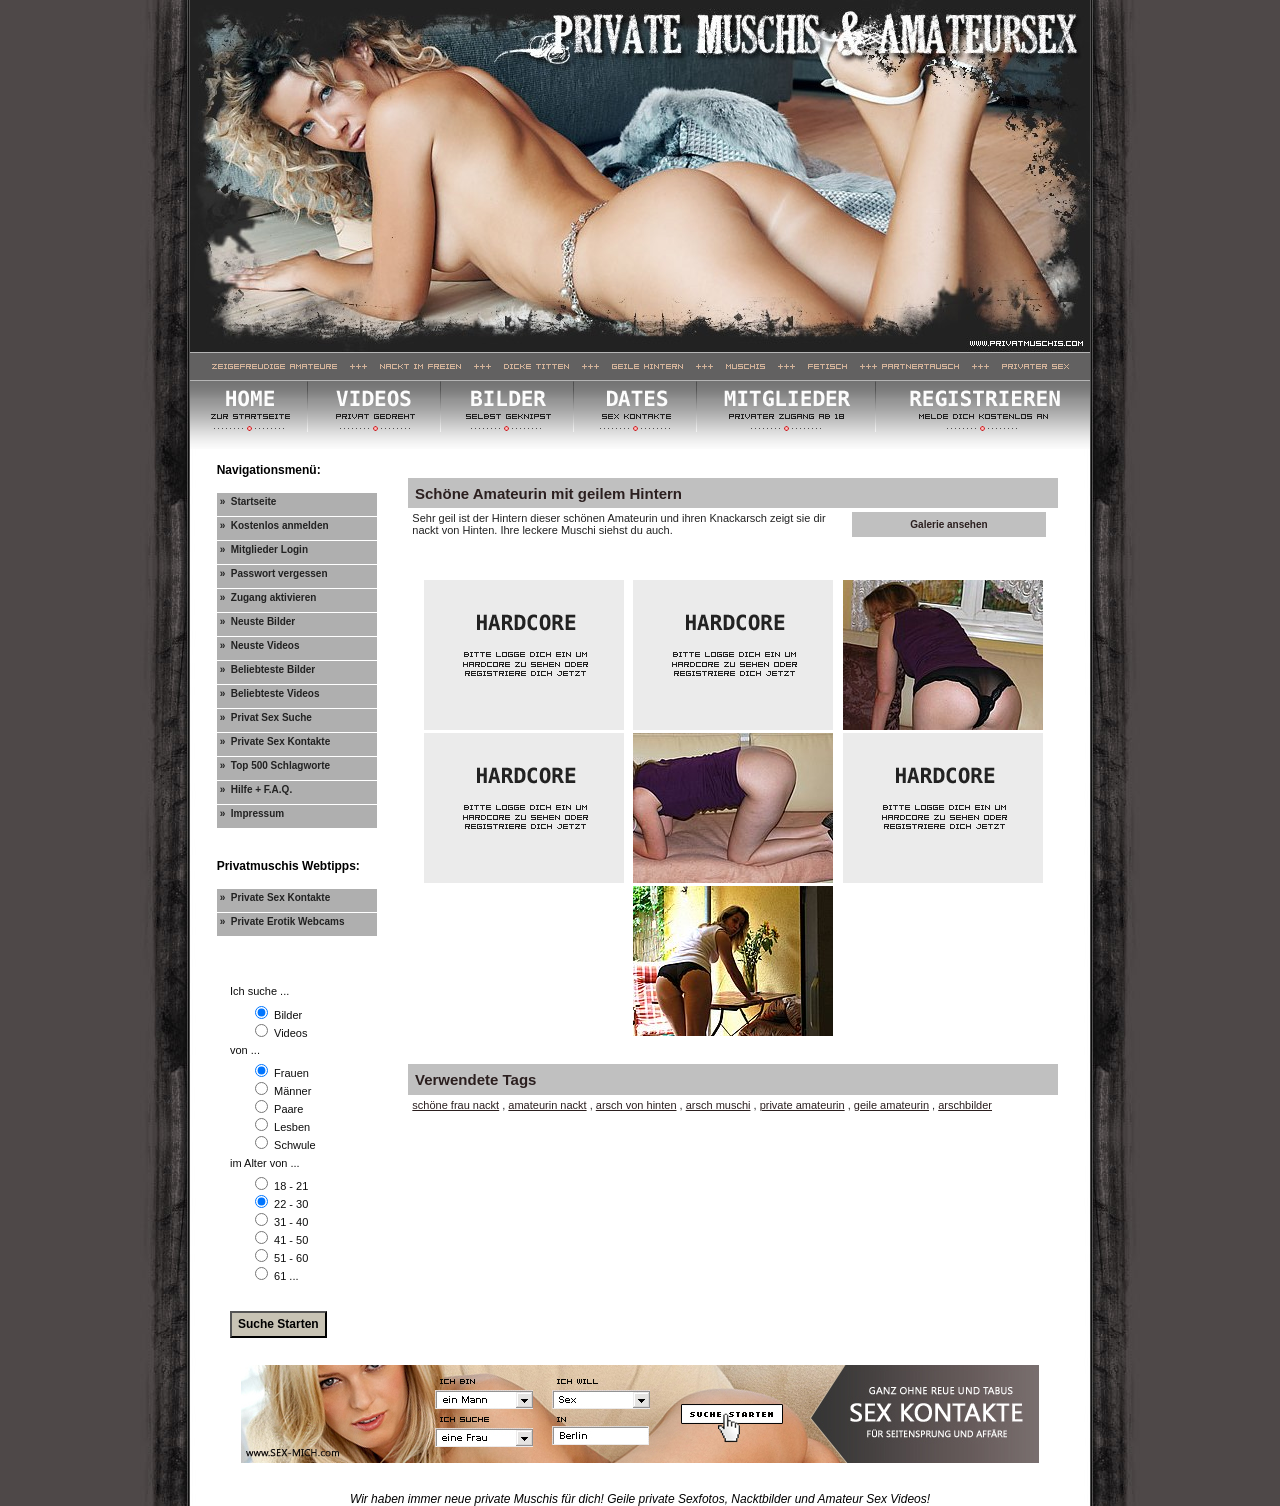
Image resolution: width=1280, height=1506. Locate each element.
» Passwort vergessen (274, 573)
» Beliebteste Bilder (268, 669)
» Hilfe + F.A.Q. (256, 789)
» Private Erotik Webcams (282, 921)
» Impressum (252, 813)
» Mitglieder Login (264, 549)
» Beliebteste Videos (270, 693)
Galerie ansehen (948, 524)
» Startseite (248, 501)
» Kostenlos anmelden (274, 525)
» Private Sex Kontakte (275, 741)
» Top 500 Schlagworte (275, 765)
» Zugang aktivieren (268, 597)
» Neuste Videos (260, 645)
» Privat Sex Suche (266, 717)
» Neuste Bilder (258, 621)
